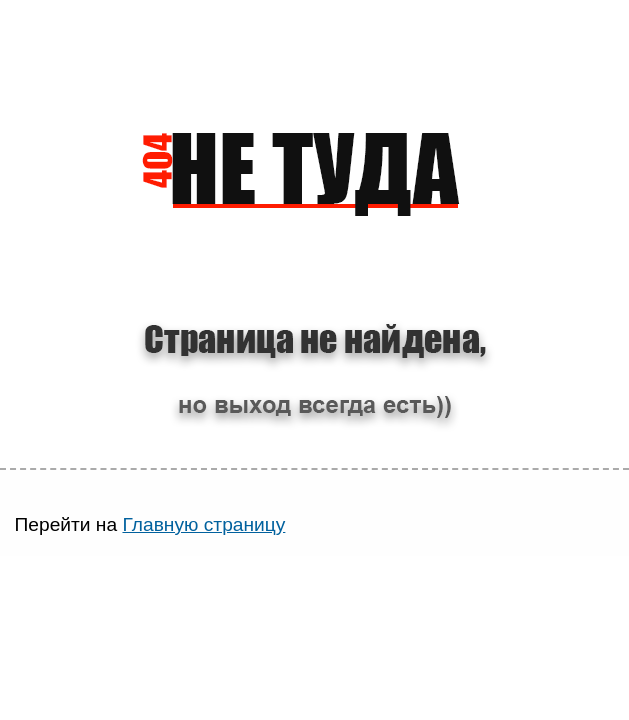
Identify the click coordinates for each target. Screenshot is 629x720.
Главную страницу (203, 524)
